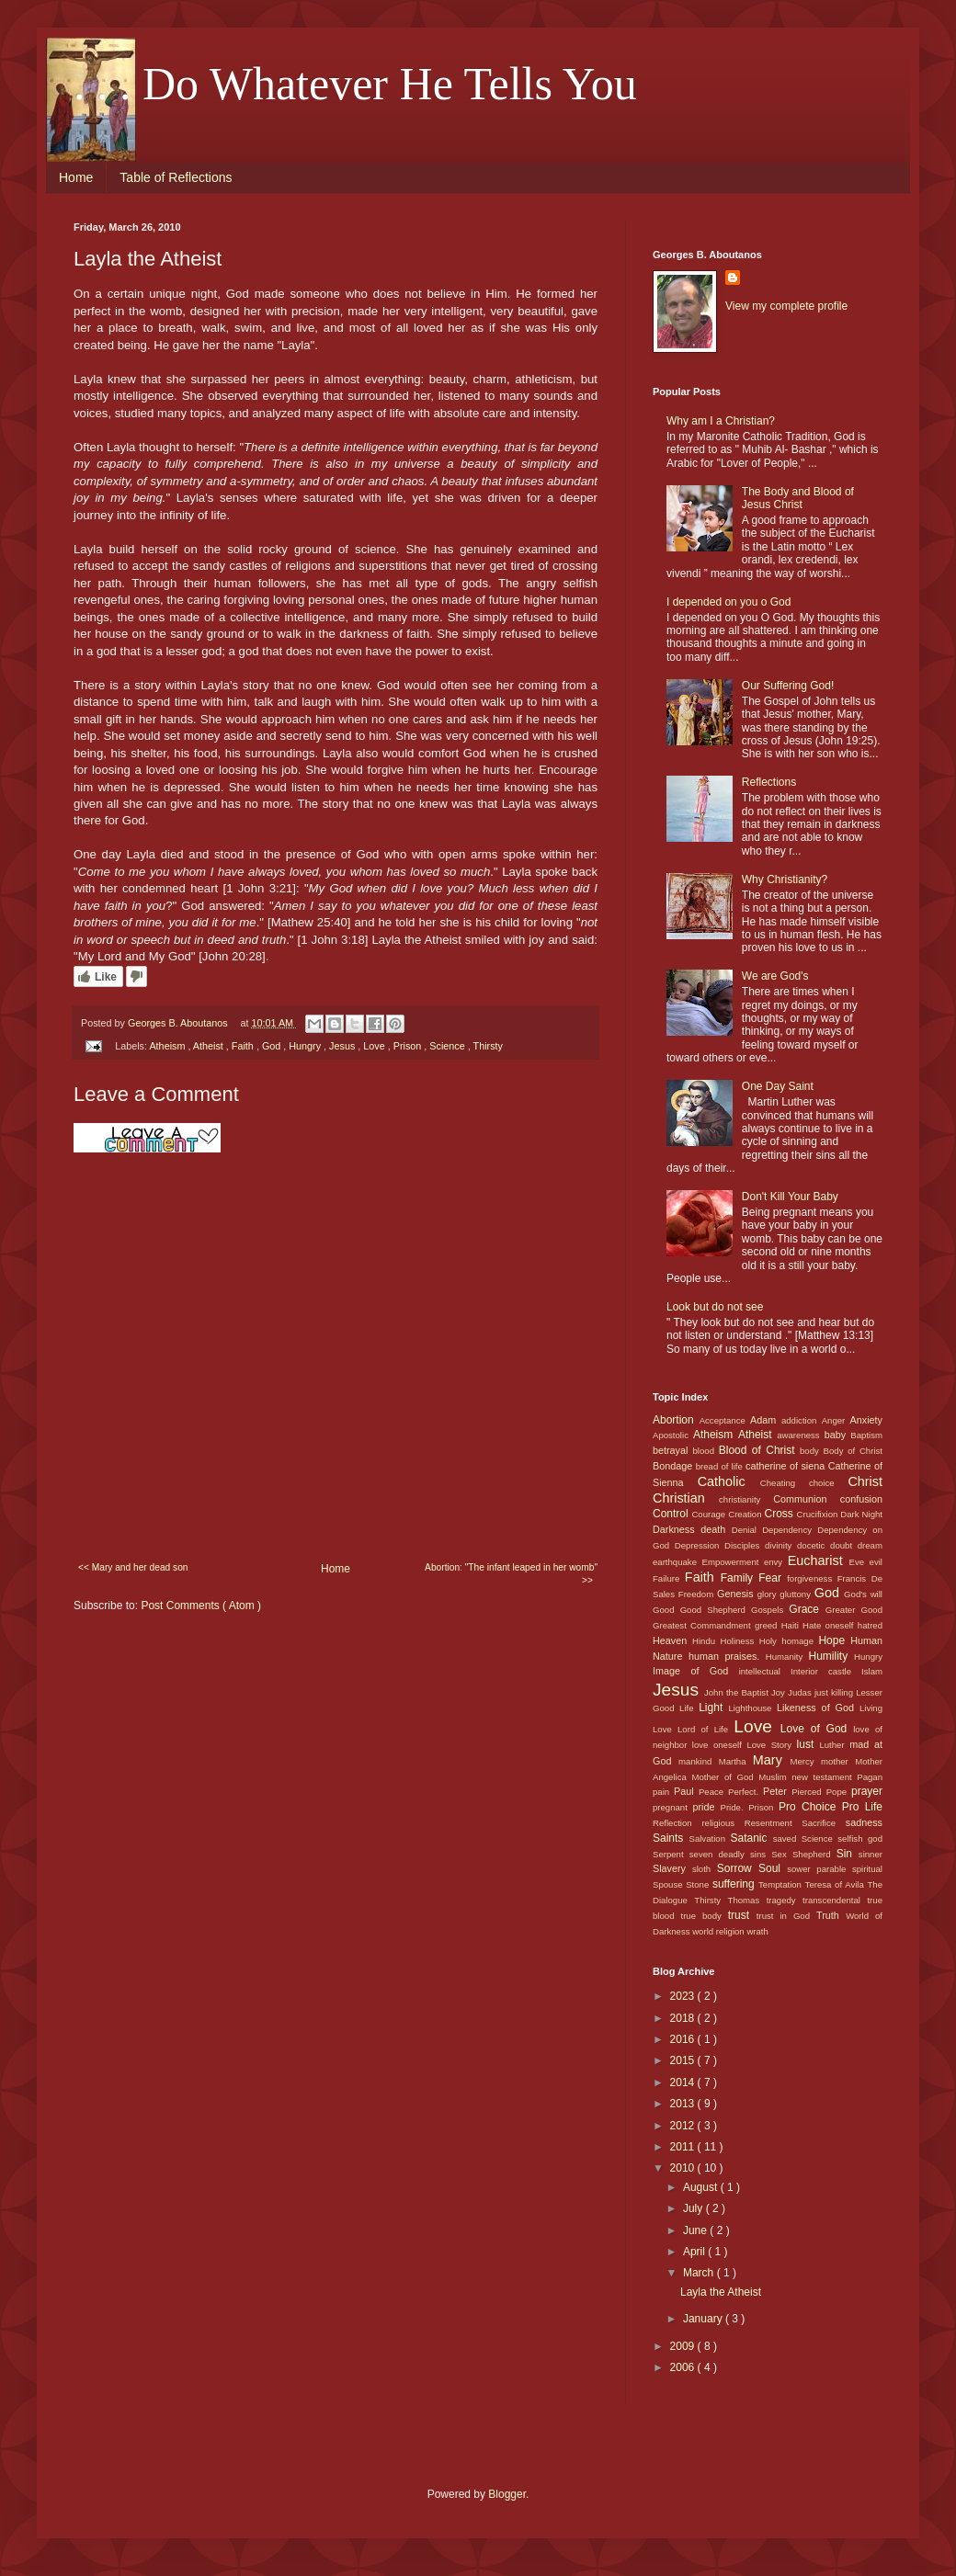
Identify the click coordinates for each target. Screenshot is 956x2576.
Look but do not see (714, 1306)
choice (828, 1483)
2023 (684, 1996)
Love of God (816, 1728)
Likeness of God (818, 1707)
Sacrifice (824, 1823)
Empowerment (733, 1562)
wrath (757, 1931)
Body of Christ (853, 1451)
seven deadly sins (730, 1854)
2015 (684, 2060)
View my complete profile (786, 306)
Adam (765, 1419)
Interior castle (826, 1671)
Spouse (669, 1884)
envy (776, 1562)
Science (448, 1045)
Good (666, 1610)
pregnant (673, 1807)
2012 (684, 2125)
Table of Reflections (176, 177)
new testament (824, 1777)
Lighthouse (753, 1708)
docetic (813, 1545)
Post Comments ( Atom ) (201, 1605)
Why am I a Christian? (720, 420)
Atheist (209, 1045)
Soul (772, 1868)
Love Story (771, 1745)
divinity (781, 1545)
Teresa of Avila (836, 1884)
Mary (772, 1760)
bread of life (720, 1466)
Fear (772, 1578)
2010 (684, 2168)
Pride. (735, 1807)
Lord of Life (705, 1729)
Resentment (773, 1823)
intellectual (765, 1671)
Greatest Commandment (704, 1625)
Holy (770, 1641)
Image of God (696, 1670)
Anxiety (866, 1419)
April (695, 2251)
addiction (801, 1420)
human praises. (727, 1656)
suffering (735, 1884)
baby (838, 1434)
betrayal (673, 1450)
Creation (746, 1514)
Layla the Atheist (720, 2292)
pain (663, 1792)
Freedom (697, 1594)
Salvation (710, 1838)
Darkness (676, 1529)
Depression (699, 1545)
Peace (713, 1792)
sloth (704, 1869)
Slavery (672, 1868)
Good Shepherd (715, 1610)
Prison (409, 1045)
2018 (684, 2018)
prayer (866, 1791)
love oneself (719, 1745)
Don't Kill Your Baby (790, 1196)
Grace (807, 1609)
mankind (698, 1761)
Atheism (168, 1045)
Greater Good (853, 1610)
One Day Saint (778, 1086)
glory (768, 1594)
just (822, 1692)
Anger (836, 1420)
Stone (699, 1884)
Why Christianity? (784, 879)
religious (722, 1823)
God (272, 1045)
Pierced (808, 1792)
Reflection (677, 1823)
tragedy (784, 1900)
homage (799, 1641)
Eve (859, 1562)
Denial (747, 1530)
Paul (686, 1791)
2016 (684, 2039)
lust (808, 1744)
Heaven (672, 1640)
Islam (871, 1671)
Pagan (869, 1777)
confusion (861, 1498)
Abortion (676, 1419)
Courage (709, 1514)
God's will (863, 1594)
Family (740, 1578)
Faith (244, 1045)
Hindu (706, 1641)
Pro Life (862, 1806)
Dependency (789, 1530)
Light (713, 1707)
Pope (838, 1792)
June (696, 2230)
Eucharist (818, 1560)
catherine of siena (786, 1465)
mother (838, 1761)
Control (672, 1513)
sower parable (819, 1869)
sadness (864, 1822)
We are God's (775, 976)
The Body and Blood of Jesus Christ (798, 498)
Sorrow (737, 1868)
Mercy (806, 1761)
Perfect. (745, 1792)
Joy (779, 1692)
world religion (719, 1931)
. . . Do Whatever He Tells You (355, 83)
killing (843, 1692)
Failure (669, 1578)
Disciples (744, 1545)
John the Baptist (737, 1692)
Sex (781, 1854)
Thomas (747, 1900)
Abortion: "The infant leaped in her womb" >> (511, 1573)
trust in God (786, 1916)
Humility (832, 1656)
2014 (684, 2082)
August (702, 2187)
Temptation (781, 1884)
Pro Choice (810, 1806)
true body (703, 1916)
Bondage (674, 1465)
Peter (777, 1791)
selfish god (859, 1838)
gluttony (797, 1594)
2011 (684, 2146)
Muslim (774, 1777)
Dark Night (861, 1514)
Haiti (791, 1625)
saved (787, 1838)
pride (707, 1806)
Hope (834, 1640)
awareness (800, 1435)
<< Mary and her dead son (133, 1567)
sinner (870, 1854)
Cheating (784, 1483)
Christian (686, 1498)
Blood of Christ (759, 1450)
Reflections (769, 782)
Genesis (737, 1593)
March (700, 2272)
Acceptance (725, 1420)
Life (689, 1708)
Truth (831, 1915)
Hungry (306, 1045)
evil (876, 1562)
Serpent (671, 1854)
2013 (684, 2103)
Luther (834, 1745)
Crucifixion (819, 1514)
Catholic (729, 1481)
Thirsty (488, 1045)
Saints (671, 1838)
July (694, 2208)
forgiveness (812, 1578)
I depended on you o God (728, 602)
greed (768, 1625)
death (716, 1529)
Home (76, 177)
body (812, 1451)
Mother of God (724, 1777)
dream (870, 1545)
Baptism (866, 1435)
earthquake (677, 1562)
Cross (780, 1513)
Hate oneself (830, 1625)
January (704, 2318)
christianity (746, 1499)
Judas (801, 1692)
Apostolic (673, 1435)
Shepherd (814, 1854)
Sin (847, 1853)
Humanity (787, 1656)
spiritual (867, 1869)
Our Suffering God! (788, 685)
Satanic (751, 1838)
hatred (870, 1625)
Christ (865, 1481)
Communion (806, 1498)
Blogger (507, 2494)
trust (742, 1915)
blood (706, 1451)
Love (375, 1045)
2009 (684, 2346)
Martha (736, 1761)
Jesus (343, 1045)
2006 (684, 2367)
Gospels (770, 1610)
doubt (844, 1545)
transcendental (834, 1900)
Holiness (739, 1641)
